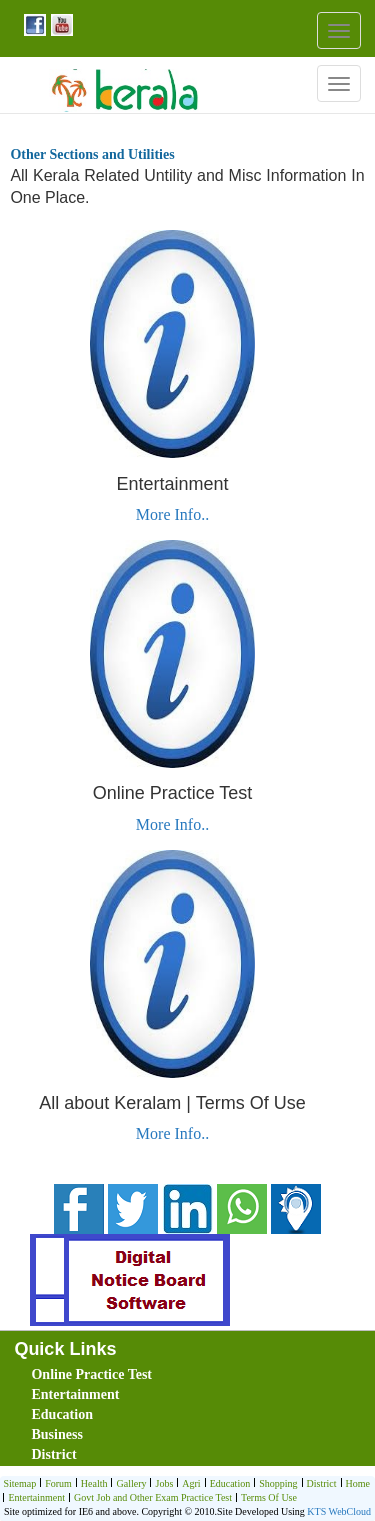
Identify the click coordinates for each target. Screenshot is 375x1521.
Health (92, 1484)
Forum (56, 1484)
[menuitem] (144, 1375)
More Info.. (172, 514)
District (53, 1454)
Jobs (161, 1484)
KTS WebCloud (339, 1511)
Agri (188, 1484)
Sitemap (19, 1483)
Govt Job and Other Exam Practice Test (150, 1498)
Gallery (128, 1484)
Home (355, 1484)
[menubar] (191, 1415)
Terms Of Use (266, 1498)
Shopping (275, 1484)
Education (61, 1414)
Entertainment (75, 1394)
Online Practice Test (91, 1374)
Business (56, 1434)
